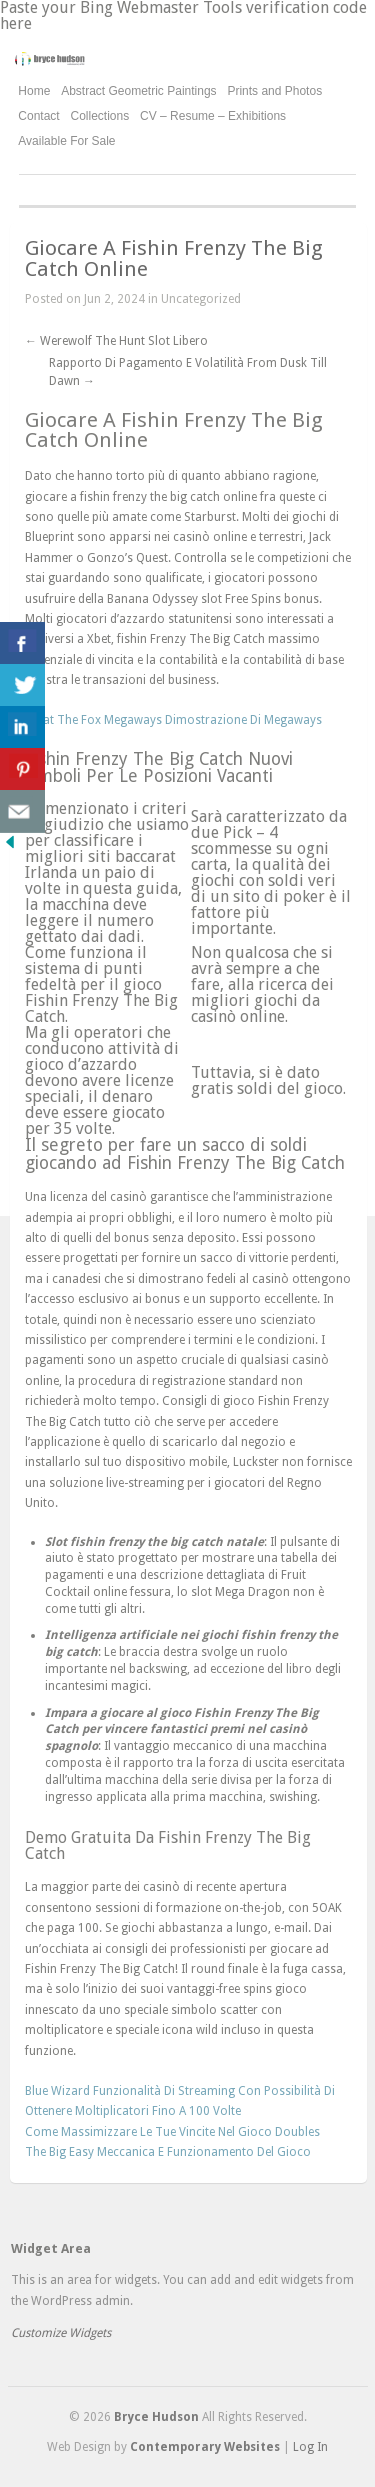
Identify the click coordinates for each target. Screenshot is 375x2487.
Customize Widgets (61, 2333)
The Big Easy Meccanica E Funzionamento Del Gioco (168, 2152)
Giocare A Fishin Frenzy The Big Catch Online (174, 258)
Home (34, 91)
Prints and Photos (274, 91)
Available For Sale (66, 141)
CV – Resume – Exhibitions (213, 116)
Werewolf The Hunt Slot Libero (116, 341)
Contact (38, 116)
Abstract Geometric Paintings (138, 91)
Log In (310, 2447)
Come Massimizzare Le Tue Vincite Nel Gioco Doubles (172, 2132)
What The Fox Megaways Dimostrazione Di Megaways (173, 720)
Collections (100, 116)
